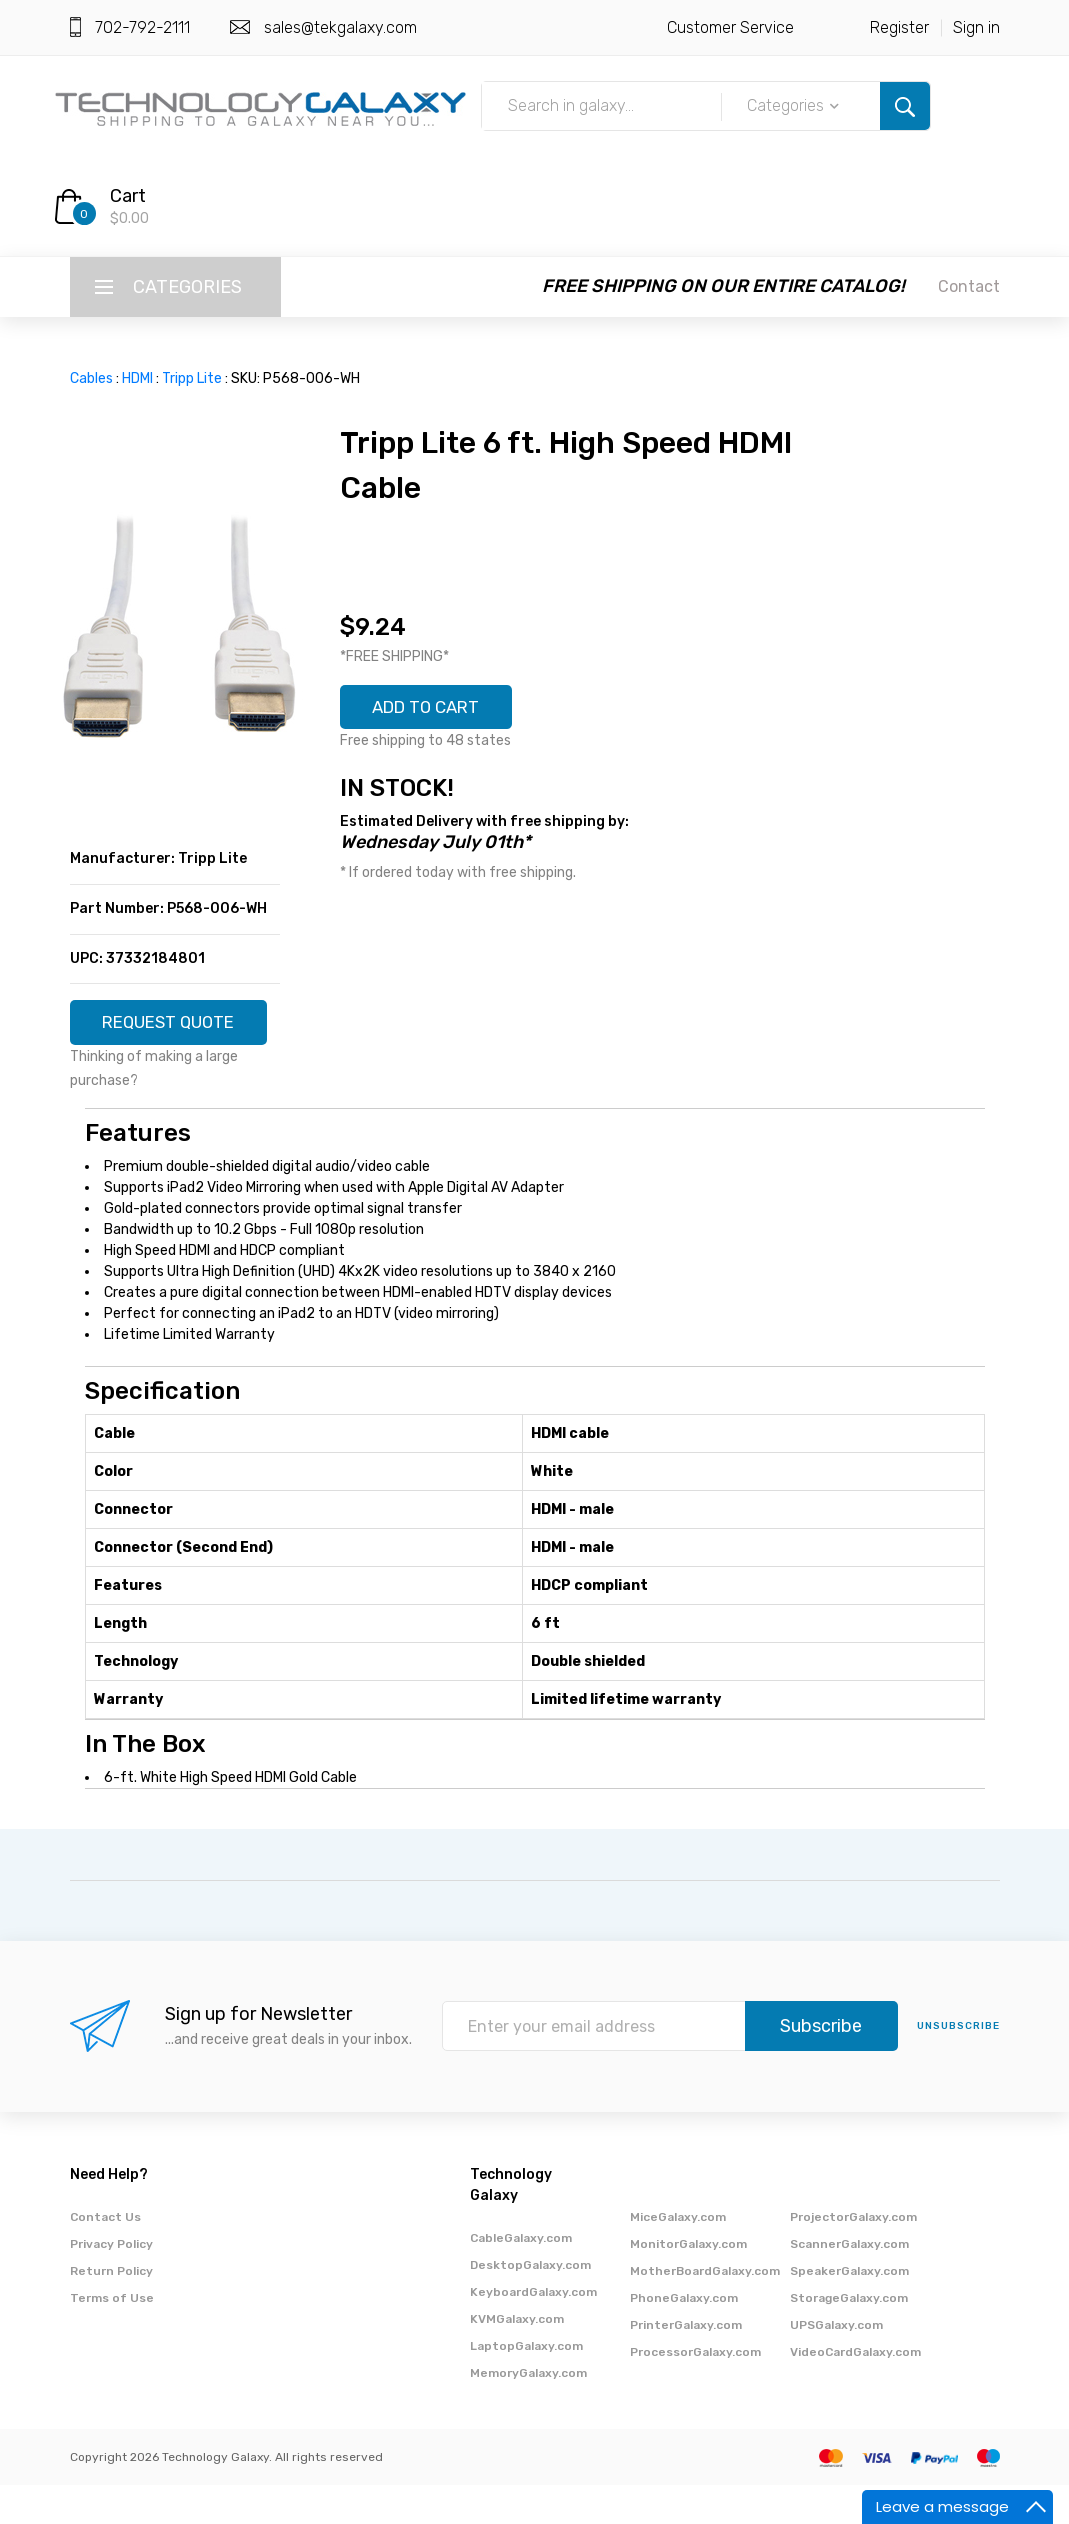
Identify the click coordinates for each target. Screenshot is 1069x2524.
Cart (128, 196)
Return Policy (111, 2310)
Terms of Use (112, 2337)
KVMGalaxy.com (517, 2358)
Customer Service (730, 27)
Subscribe (821, 2066)
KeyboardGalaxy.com (533, 2331)
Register (899, 27)
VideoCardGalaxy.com (855, 2391)
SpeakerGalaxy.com (849, 2310)
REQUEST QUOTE (174, 1030)
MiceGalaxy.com (678, 2256)
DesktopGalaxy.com (530, 2304)
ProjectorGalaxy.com (853, 2256)
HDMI (137, 378)
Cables (91, 378)
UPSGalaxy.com (836, 2364)
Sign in (976, 27)
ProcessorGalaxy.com (695, 2391)
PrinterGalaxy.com (686, 2364)
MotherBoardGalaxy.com (705, 2310)
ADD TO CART (434, 709)
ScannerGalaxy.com (849, 2283)
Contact (969, 286)
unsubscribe (958, 2066)
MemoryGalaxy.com (528, 2412)
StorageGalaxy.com (849, 2337)
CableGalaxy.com (521, 2277)
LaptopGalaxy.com (526, 2385)
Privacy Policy (111, 2283)
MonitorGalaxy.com (688, 2283)
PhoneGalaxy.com (684, 2337)
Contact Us (105, 2256)
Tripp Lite (192, 378)
